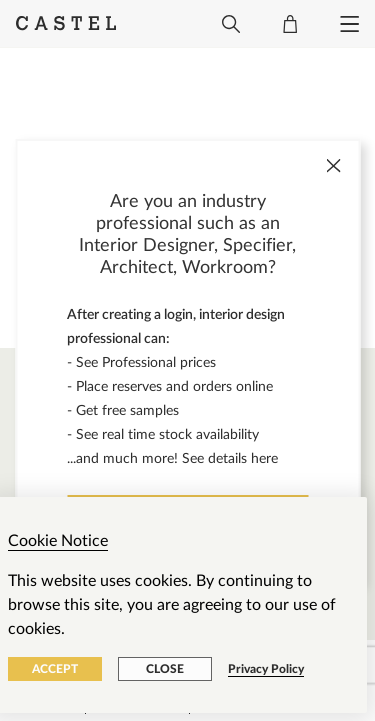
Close (165, 669)
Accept (55, 669)
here (264, 459)
